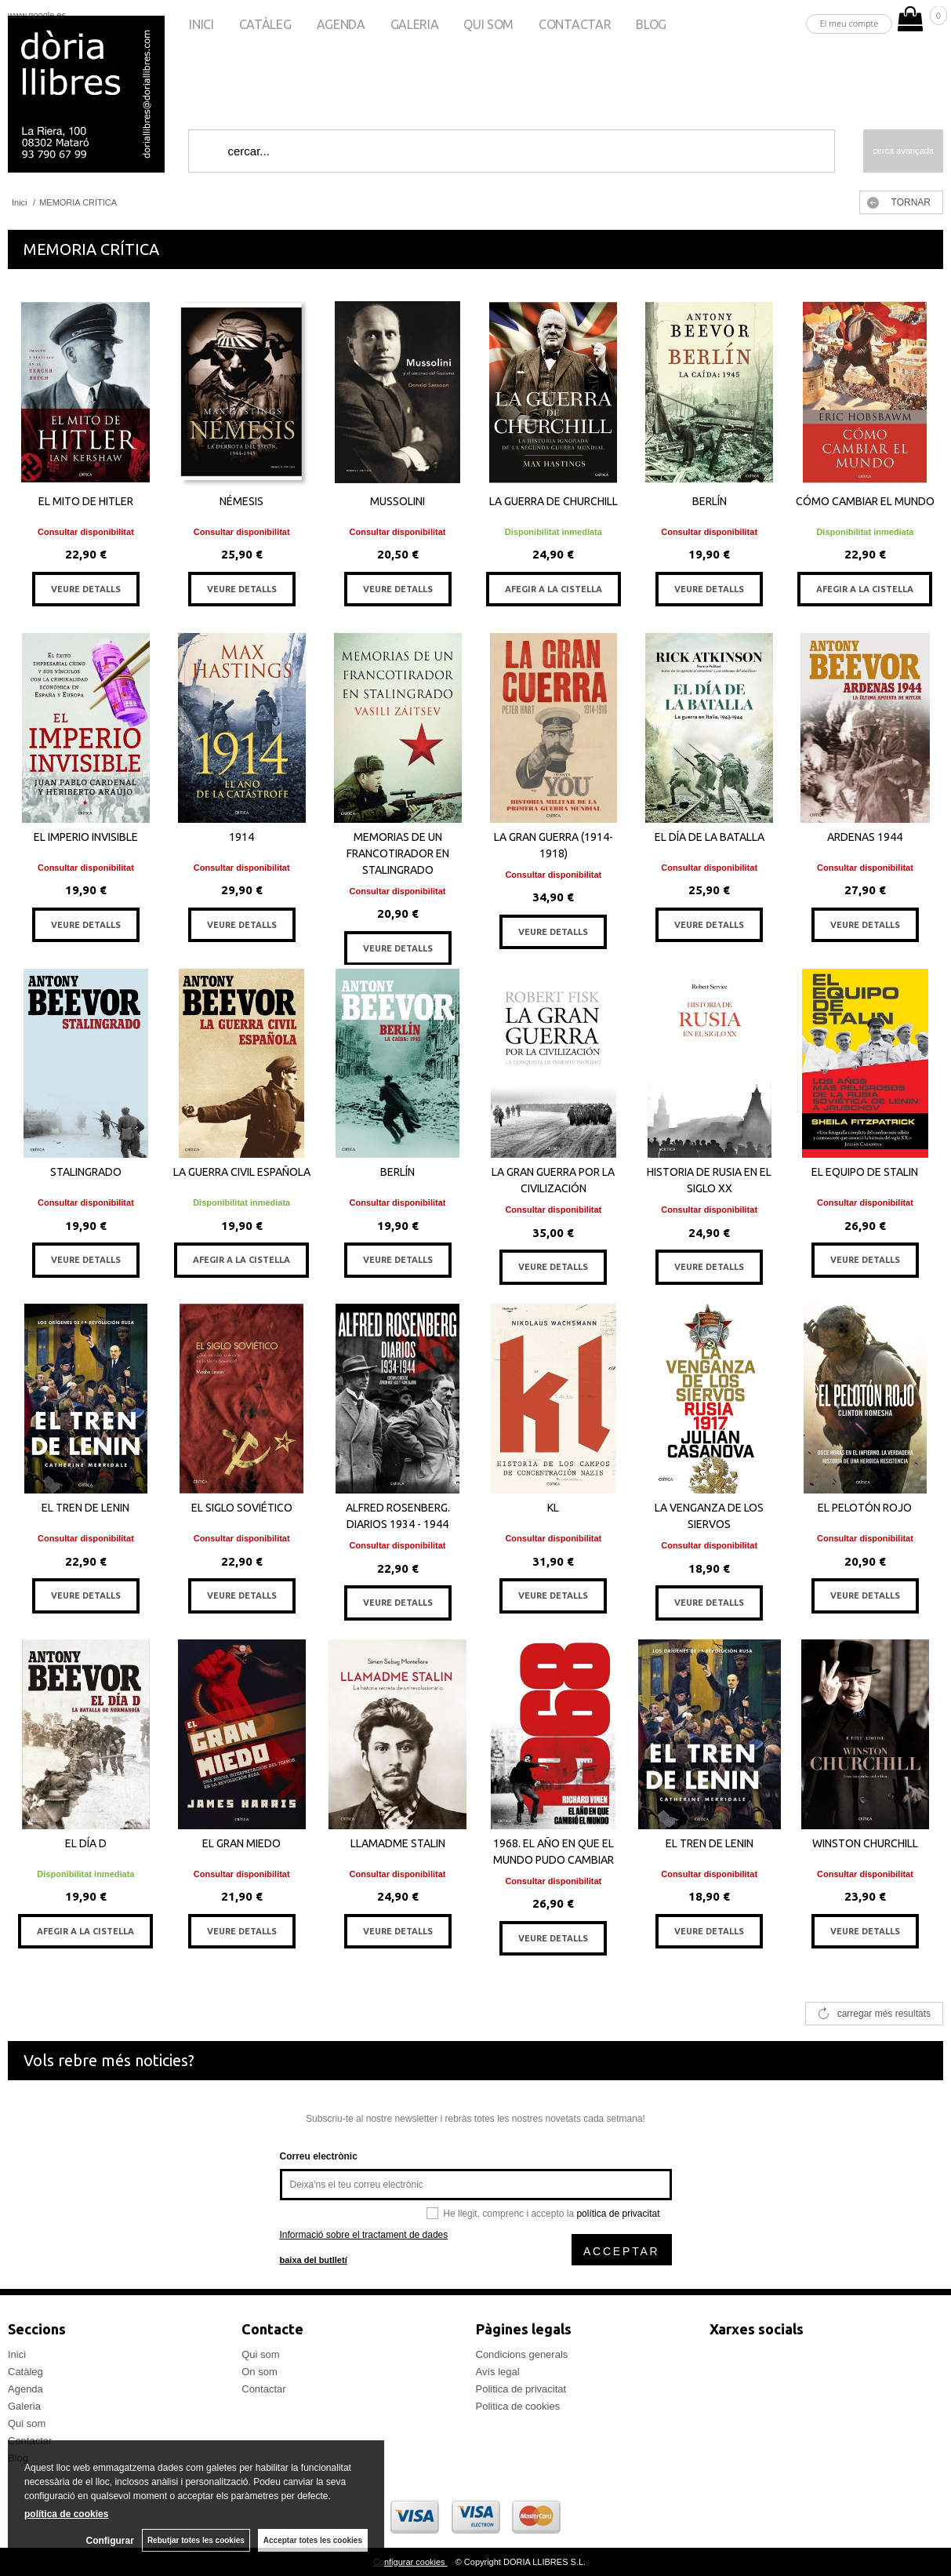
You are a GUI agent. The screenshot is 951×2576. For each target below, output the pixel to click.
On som (259, 2372)
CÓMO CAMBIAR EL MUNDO (865, 501)
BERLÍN (709, 501)
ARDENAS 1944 (864, 837)
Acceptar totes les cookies (312, 2540)
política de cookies (66, 2514)
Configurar (110, 2540)
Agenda (341, 24)
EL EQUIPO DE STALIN (864, 1172)
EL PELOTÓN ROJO (865, 1507)
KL (553, 1507)
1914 (241, 837)
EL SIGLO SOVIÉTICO (241, 1507)
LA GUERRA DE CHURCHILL (553, 501)
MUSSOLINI (397, 501)
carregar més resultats (884, 2013)
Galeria (414, 24)
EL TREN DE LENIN (85, 1507)
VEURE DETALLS (86, 589)
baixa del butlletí (313, 2260)
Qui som (488, 24)
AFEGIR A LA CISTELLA (553, 589)
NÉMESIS (241, 501)
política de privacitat (617, 2213)
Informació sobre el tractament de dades (364, 2234)
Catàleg (265, 24)
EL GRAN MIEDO (241, 1843)
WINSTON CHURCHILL (865, 1843)
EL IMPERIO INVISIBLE (86, 837)
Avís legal (498, 2372)
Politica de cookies (518, 2406)
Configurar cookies (410, 2562)
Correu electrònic (319, 2156)
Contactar (575, 24)
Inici (201, 24)
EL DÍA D (86, 1843)
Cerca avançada (903, 150)
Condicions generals (522, 2354)
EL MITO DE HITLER (85, 501)
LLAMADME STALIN (397, 1843)
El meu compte (849, 23)
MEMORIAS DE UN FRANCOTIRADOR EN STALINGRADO (398, 853)
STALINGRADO (86, 1172)
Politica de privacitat (521, 2389)
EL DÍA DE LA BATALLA (709, 837)
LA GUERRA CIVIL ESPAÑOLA (241, 1172)
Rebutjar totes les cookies (196, 2540)
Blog (651, 24)
